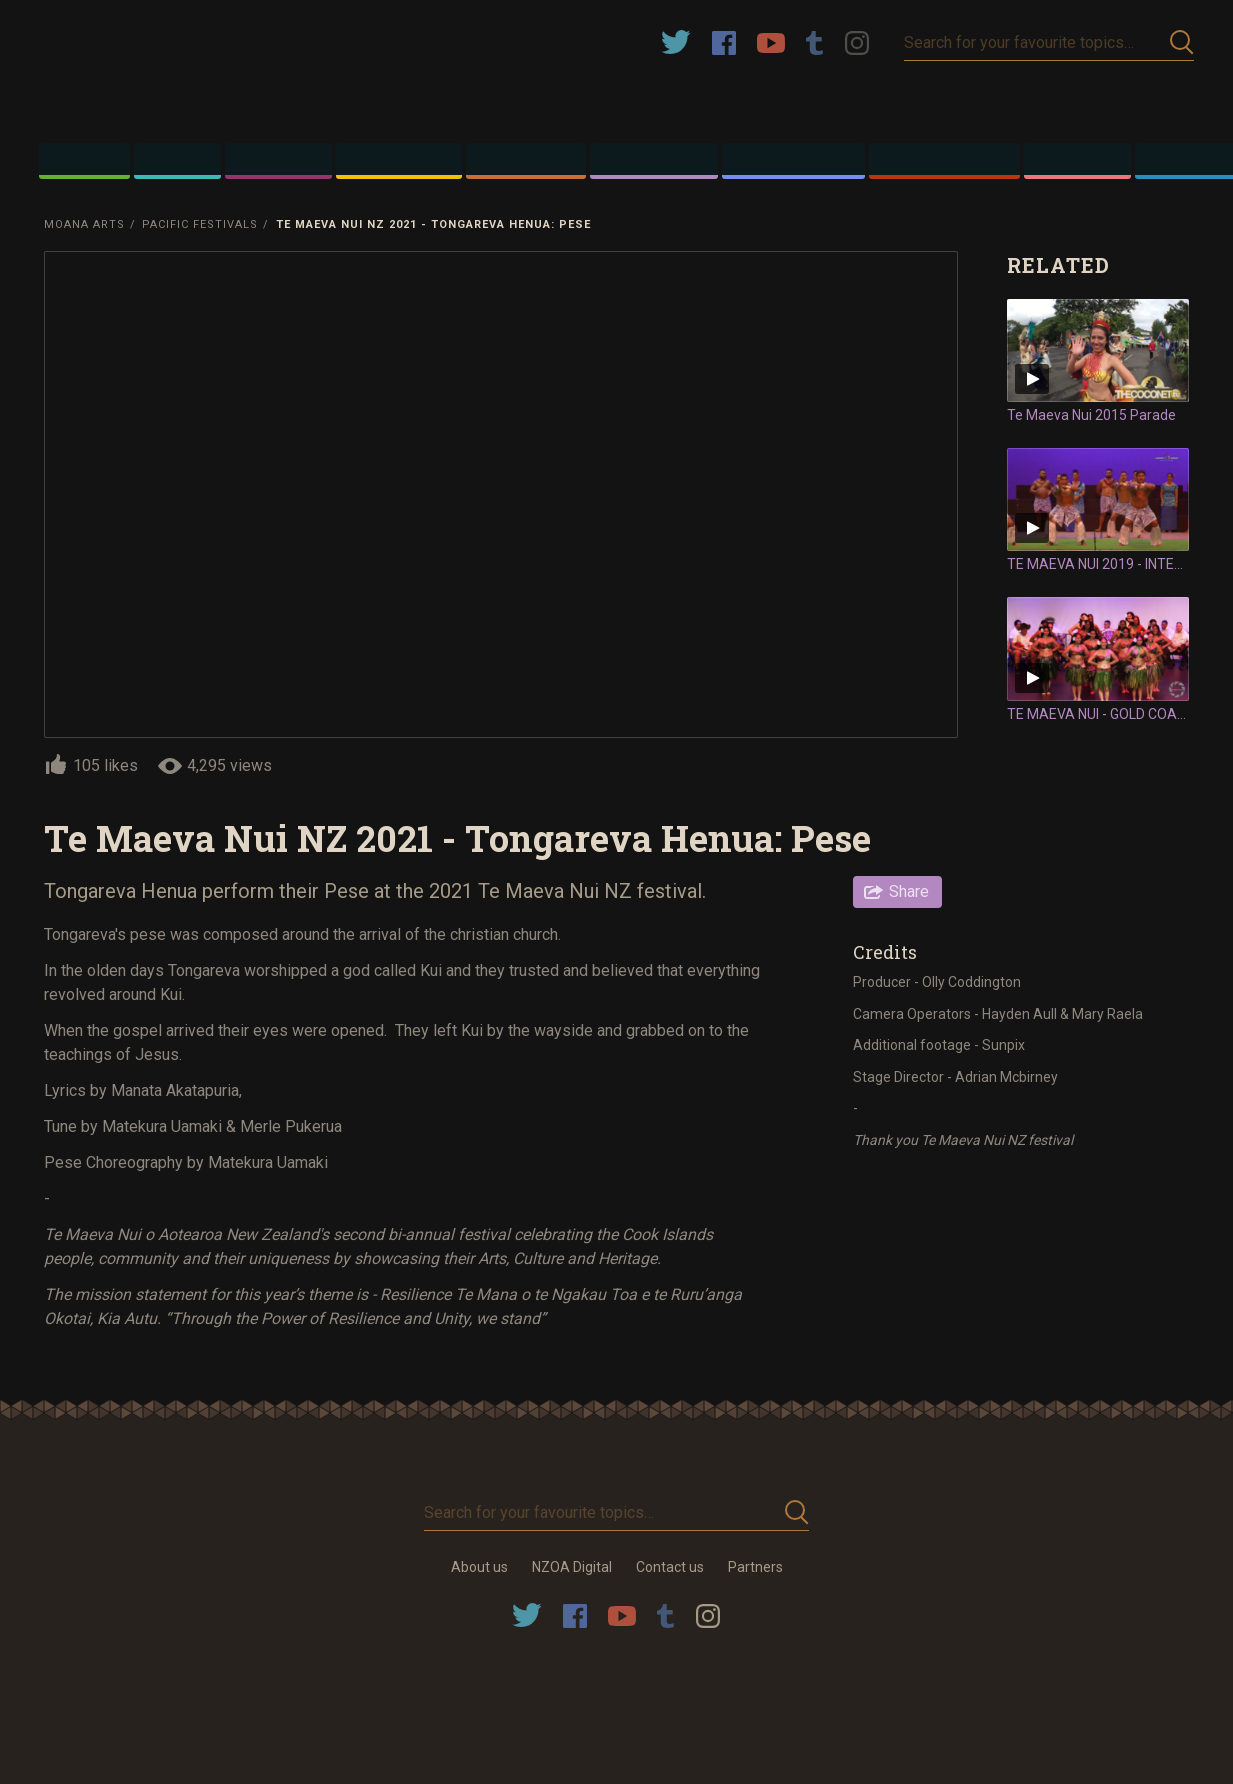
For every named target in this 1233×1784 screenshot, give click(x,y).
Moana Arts (84, 224)
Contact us (670, 1567)
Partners (755, 1567)
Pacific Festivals (200, 224)
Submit (1182, 42)
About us (479, 1567)
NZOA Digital (572, 1567)
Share (909, 891)
